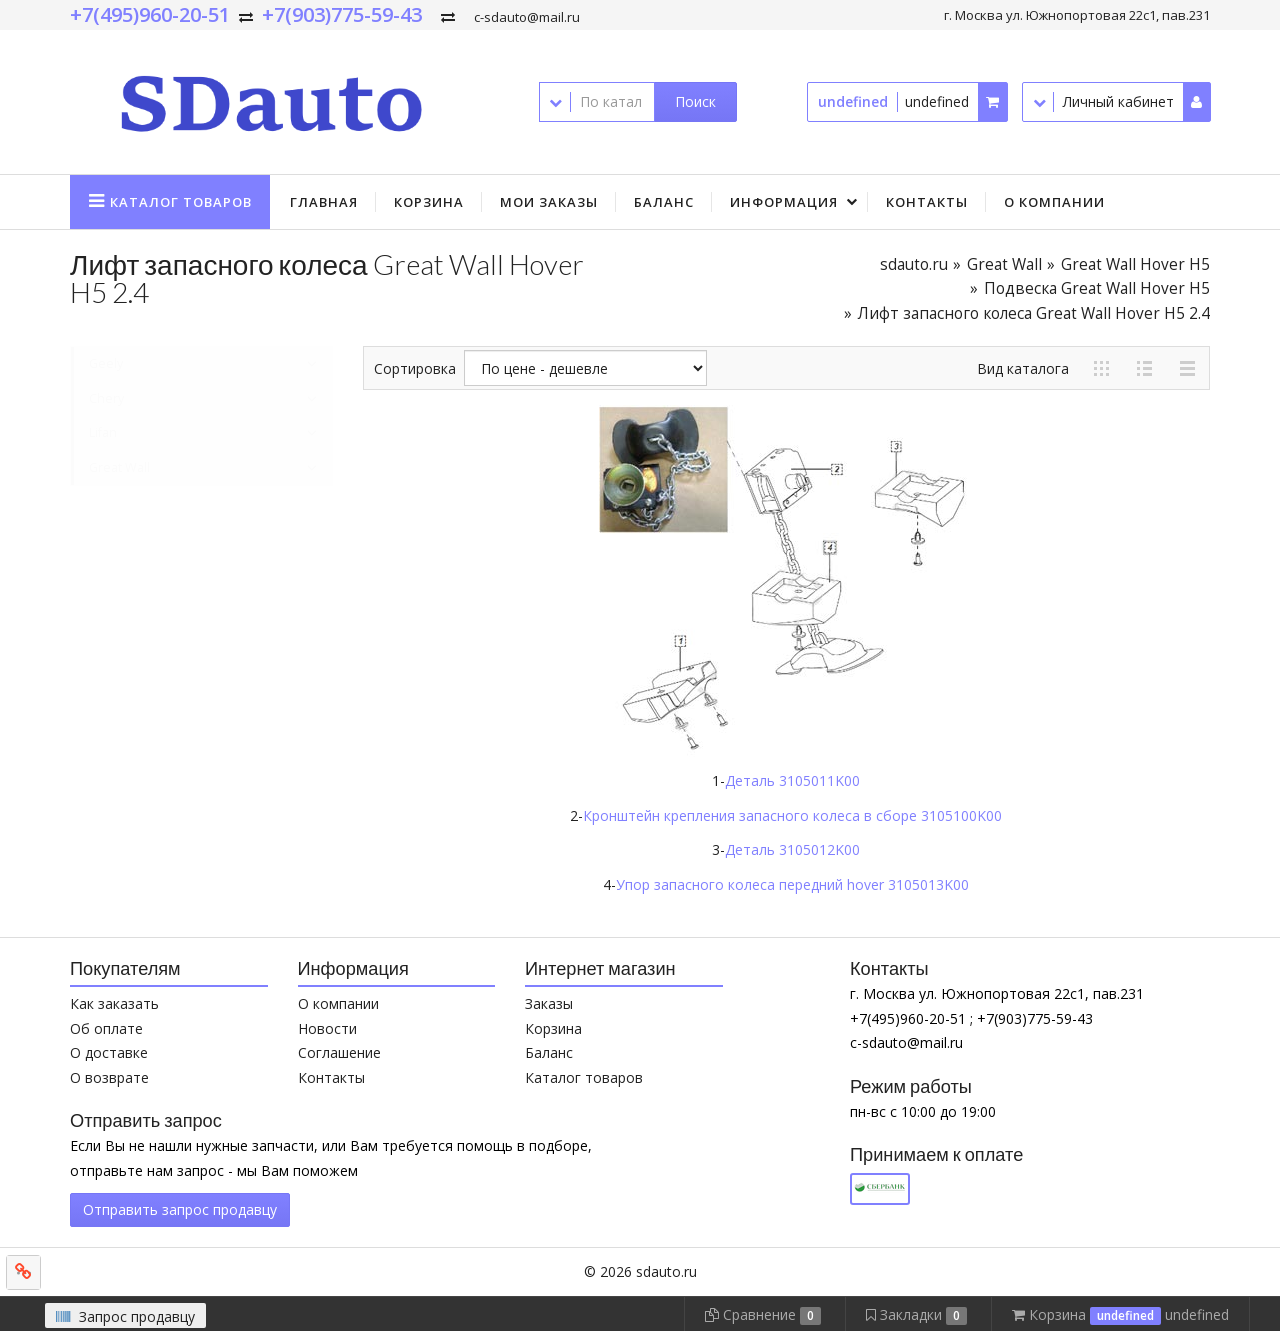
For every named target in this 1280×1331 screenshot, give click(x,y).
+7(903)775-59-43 (342, 14)
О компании (1054, 202)
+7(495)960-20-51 (150, 14)
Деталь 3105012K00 (792, 849)
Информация (784, 202)
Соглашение (339, 1052)
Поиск (695, 101)
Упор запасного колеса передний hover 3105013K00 (792, 884)
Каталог (181, 202)
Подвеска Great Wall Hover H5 (1097, 288)
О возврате (109, 1077)
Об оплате (106, 1028)
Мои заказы (549, 202)
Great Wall (1004, 264)
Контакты (927, 202)
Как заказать (114, 1003)
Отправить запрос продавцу (180, 1209)
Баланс (664, 202)
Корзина (429, 202)
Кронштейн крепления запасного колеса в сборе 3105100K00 (792, 815)
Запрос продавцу (125, 1316)
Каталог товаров (584, 1077)
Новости (327, 1028)
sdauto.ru (914, 264)
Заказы (549, 1003)
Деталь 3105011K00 (792, 780)
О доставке (109, 1052)
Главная (324, 202)
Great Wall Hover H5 (1135, 264)
